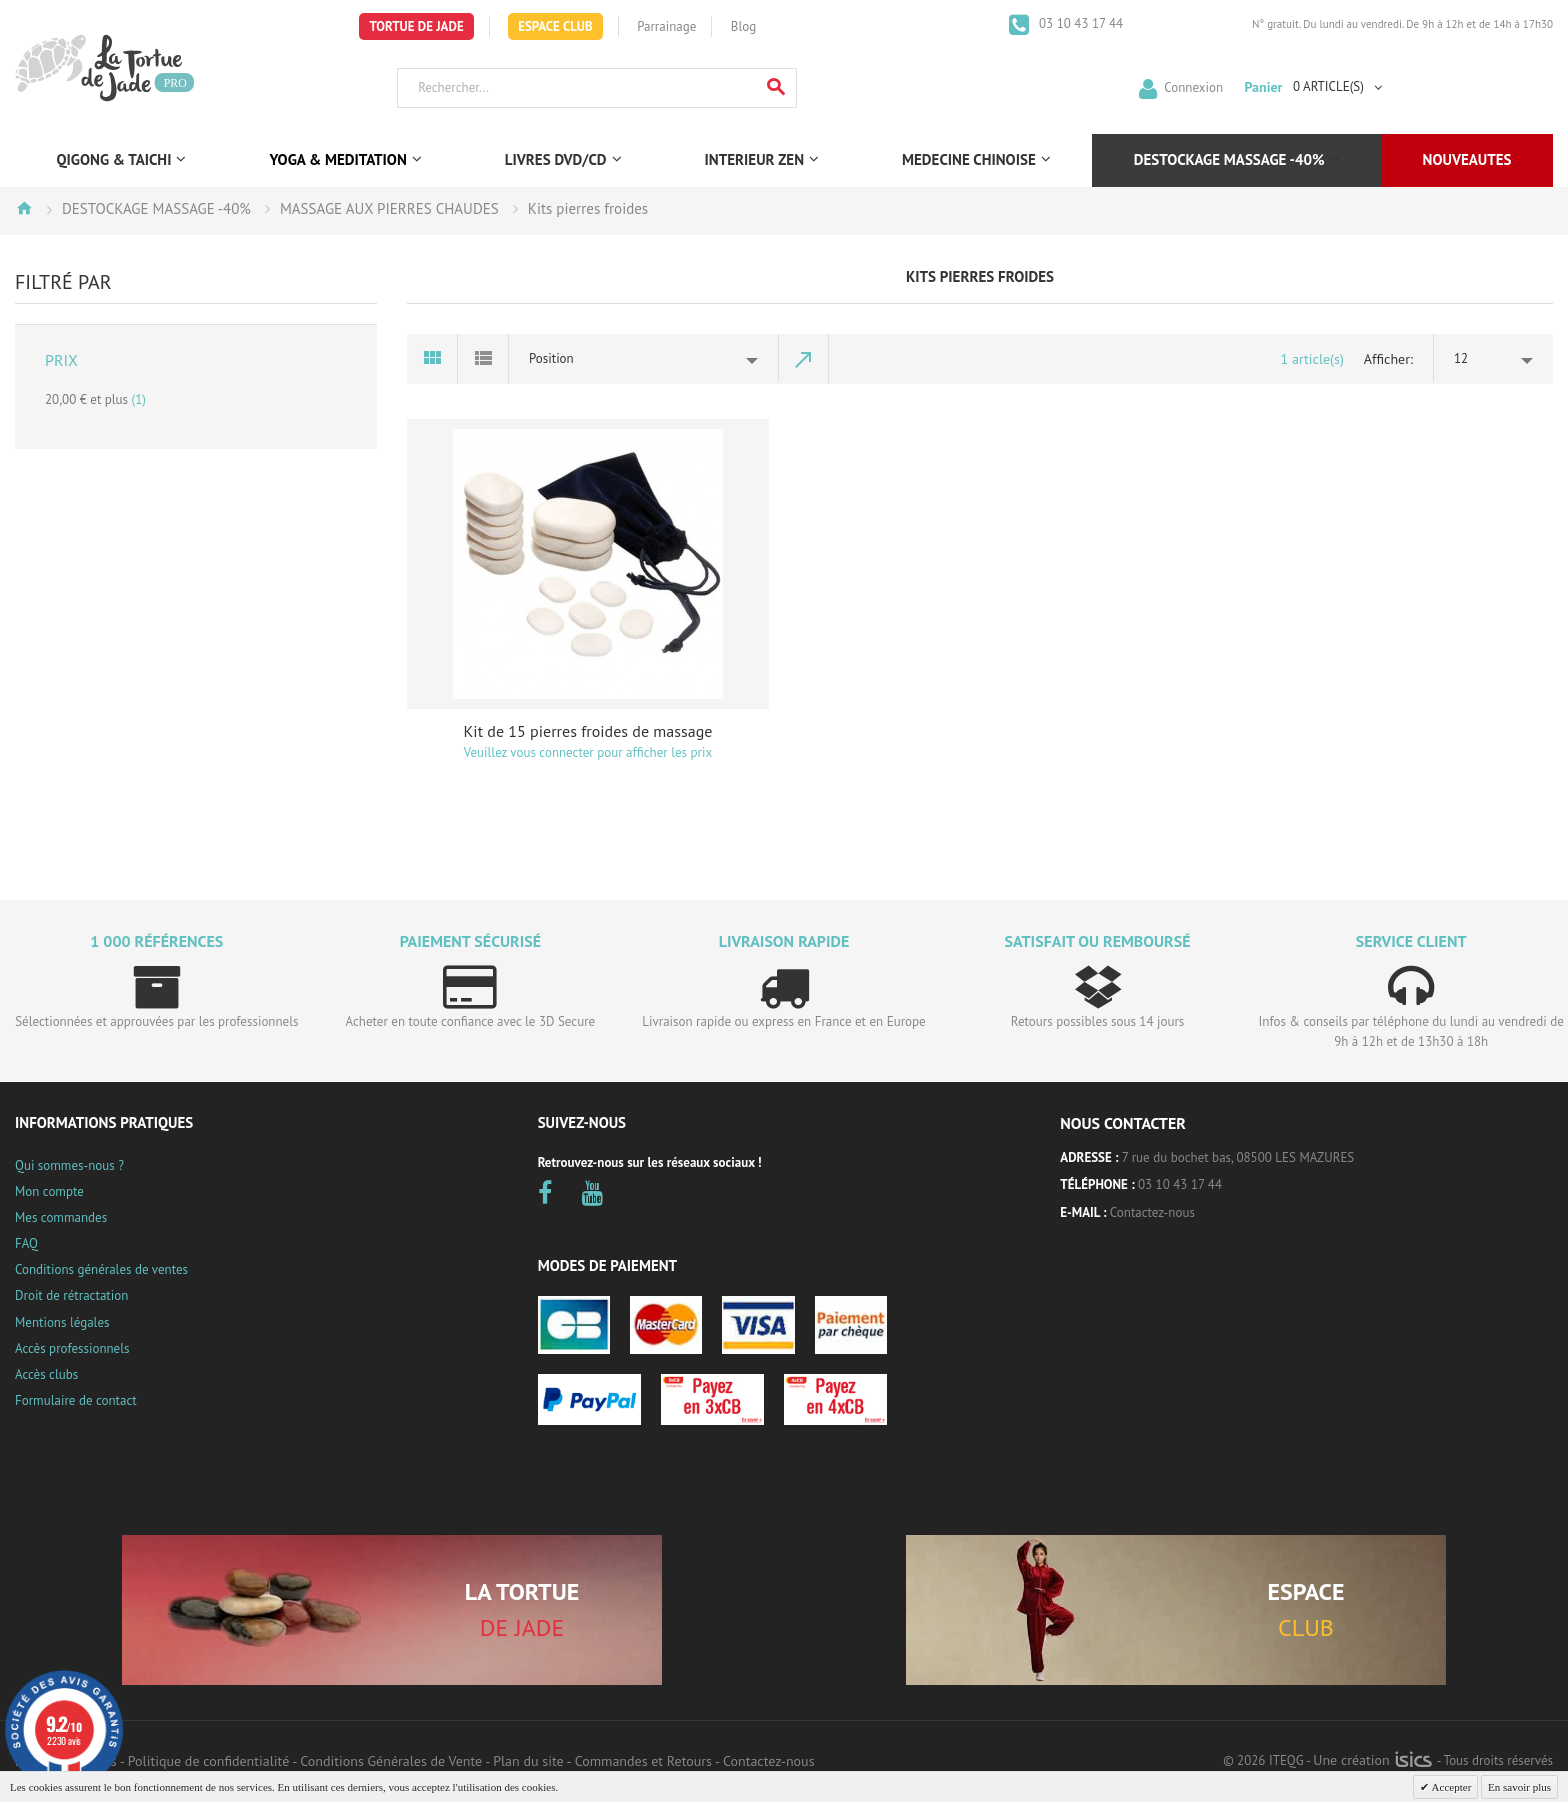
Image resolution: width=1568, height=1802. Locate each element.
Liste (483, 359)
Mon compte (49, 1191)
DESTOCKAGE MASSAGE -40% (156, 208)
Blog (743, 26)
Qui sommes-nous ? (69, 1165)
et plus (95, 399)
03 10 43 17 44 (1080, 23)
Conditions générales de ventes (101, 1269)
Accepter (1450, 1787)
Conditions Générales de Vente (391, 1761)
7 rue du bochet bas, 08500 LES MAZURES (1238, 1157)
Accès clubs (46, 1374)
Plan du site (528, 1761)
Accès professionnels (72, 1348)
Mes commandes (61, 1217)
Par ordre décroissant (804, 359)
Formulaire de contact (76, 1400)
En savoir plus (1519, 1787)
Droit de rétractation (71, 1295)
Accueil (24, 208)
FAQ (26, 1243)
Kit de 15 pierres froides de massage (588, 731)
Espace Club (555, 26)
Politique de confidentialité (208, 1761)
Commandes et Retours (643, 1761)
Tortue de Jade (416, 26)
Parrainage (666, 26)
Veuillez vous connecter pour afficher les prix (588, 752)
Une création (1372, 1760)
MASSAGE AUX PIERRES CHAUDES (389, 208)
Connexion (1193, 86)
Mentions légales (62, 1322)
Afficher (1387, 359)
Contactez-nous (1152, 1212)
